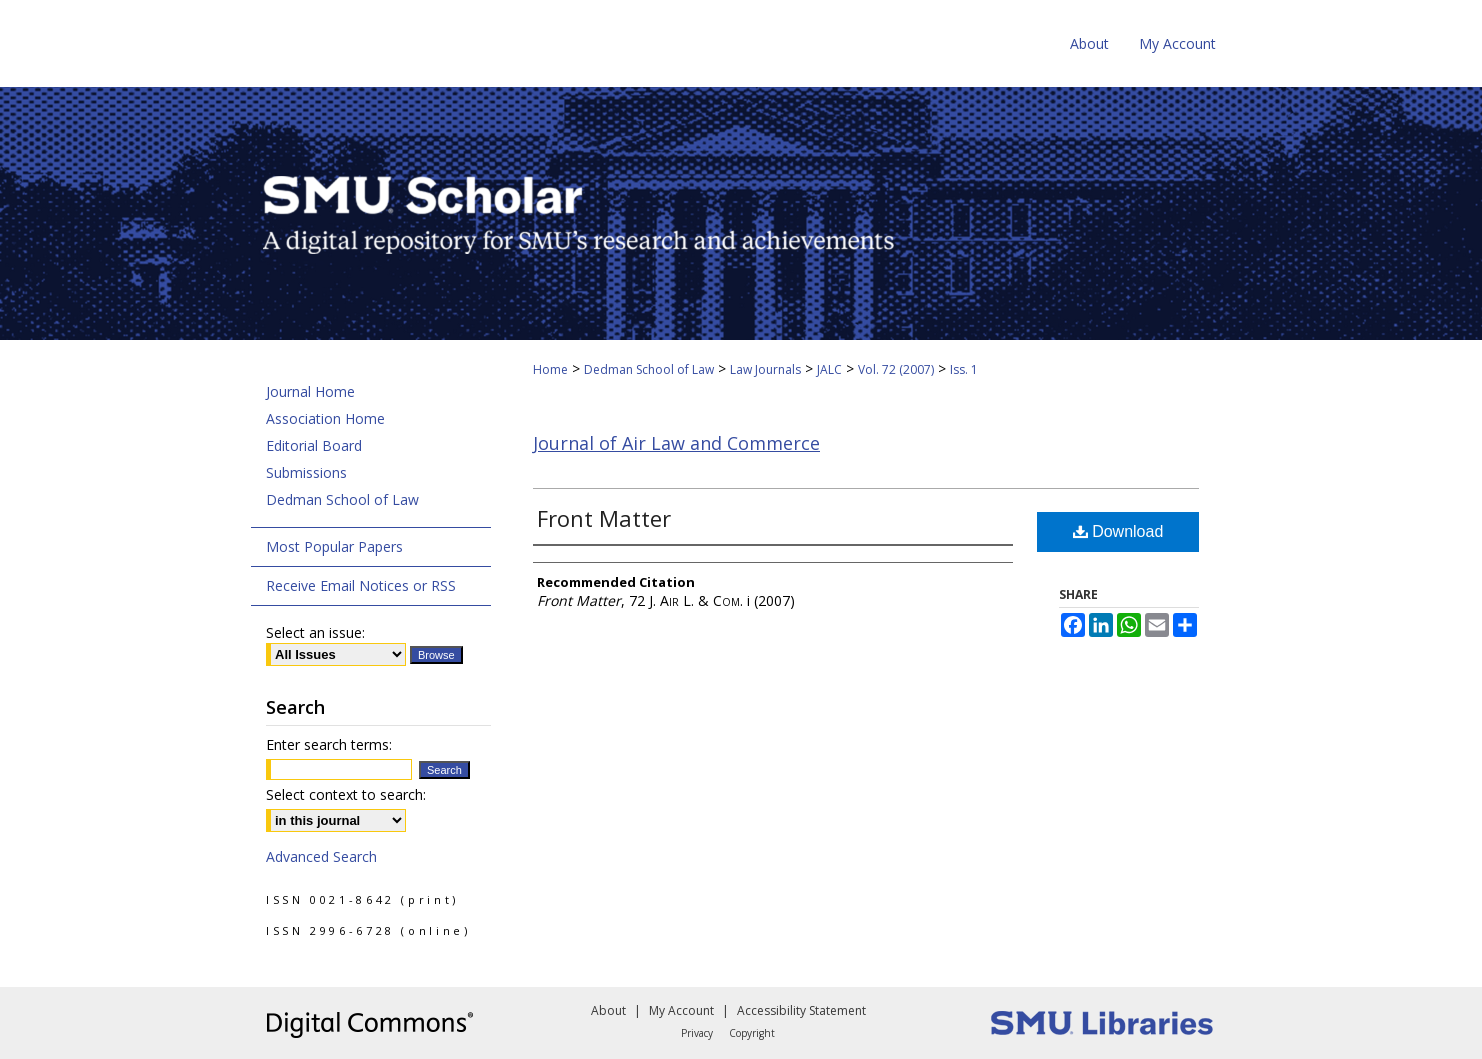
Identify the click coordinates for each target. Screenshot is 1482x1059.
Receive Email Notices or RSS (361, 585)
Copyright (752, 1033)
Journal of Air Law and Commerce (676, 443)
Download (1118, 531)
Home (550, 369)
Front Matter (604, 518)
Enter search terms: (329, 744)
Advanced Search (321, 856)
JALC (829, 369)
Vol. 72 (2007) (896, 369)
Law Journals (765, 369)
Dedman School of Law (649, 369)
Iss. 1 (964, 369)
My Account (681, 1010)
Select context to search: (346, 794)
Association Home (325, 418)
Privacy (697, 1033)
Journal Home (310, 391)
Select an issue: (315, 632)
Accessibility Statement (801, 1010)
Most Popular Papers (334, 546)
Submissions (306, 472)
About (608, 1010)
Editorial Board (314, 445)
